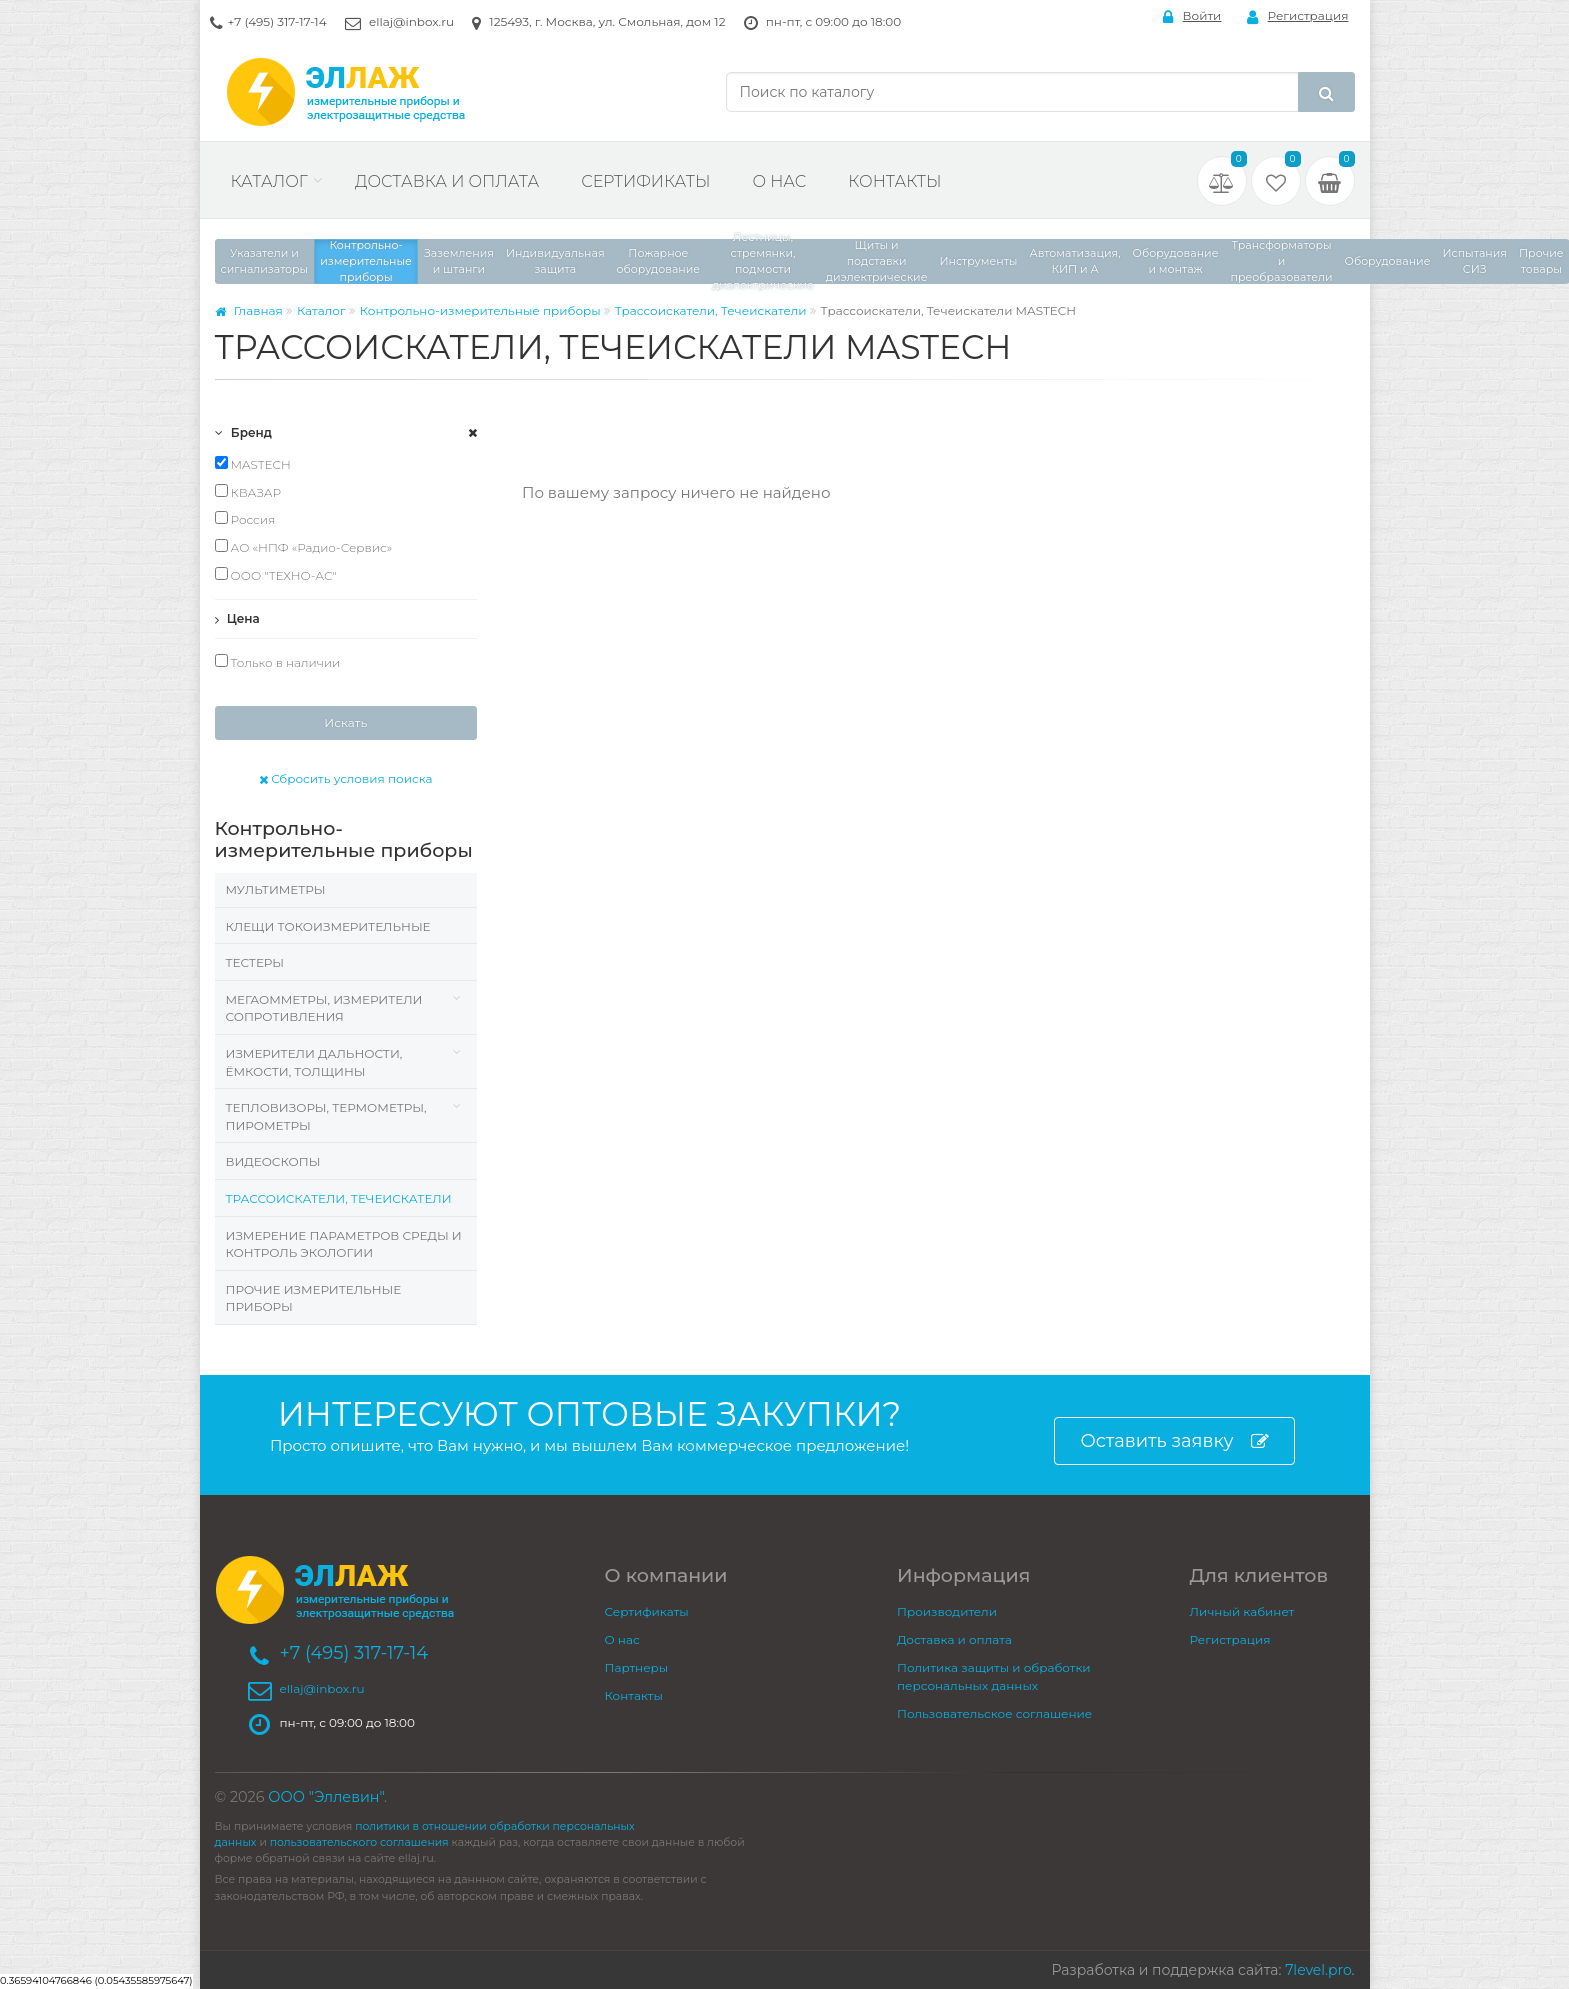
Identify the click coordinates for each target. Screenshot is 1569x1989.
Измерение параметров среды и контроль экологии (344, 1244)
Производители (947, 1611)
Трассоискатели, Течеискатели (711, 310)
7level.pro (1318, 1970)
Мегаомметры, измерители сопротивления (324, 1008)
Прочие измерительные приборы (314, 1298)
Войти (1192, 16)
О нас (779, 181)
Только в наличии (278, 662)
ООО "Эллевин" (326, 1797)
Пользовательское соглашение (994, 1713)
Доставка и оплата (447, 181)
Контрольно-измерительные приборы (480, 310)
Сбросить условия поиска (346, 778)
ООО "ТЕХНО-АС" (276, 575)
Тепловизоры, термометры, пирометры (326, 1116)
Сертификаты (645, 181)
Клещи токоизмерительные (328, 926)
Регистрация (1298, 16)
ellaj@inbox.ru (411, 21)
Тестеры (255, 962)
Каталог (269, 181)
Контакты (894, 181)
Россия (245, 519)
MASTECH (253, 464)
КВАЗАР (248, 492)
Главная (249, 310)
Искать (345, 722)
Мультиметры (276, 889)
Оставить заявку (1174, 1441)
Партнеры (637, 1667)
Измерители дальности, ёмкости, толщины (314, 1062)
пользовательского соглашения (359, 1842)
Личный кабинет (1242, 1611)
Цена (237, 618)
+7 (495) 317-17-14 (277, 21)
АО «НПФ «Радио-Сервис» (304, 547)
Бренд (244, 432)
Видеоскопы (273, 1161)
